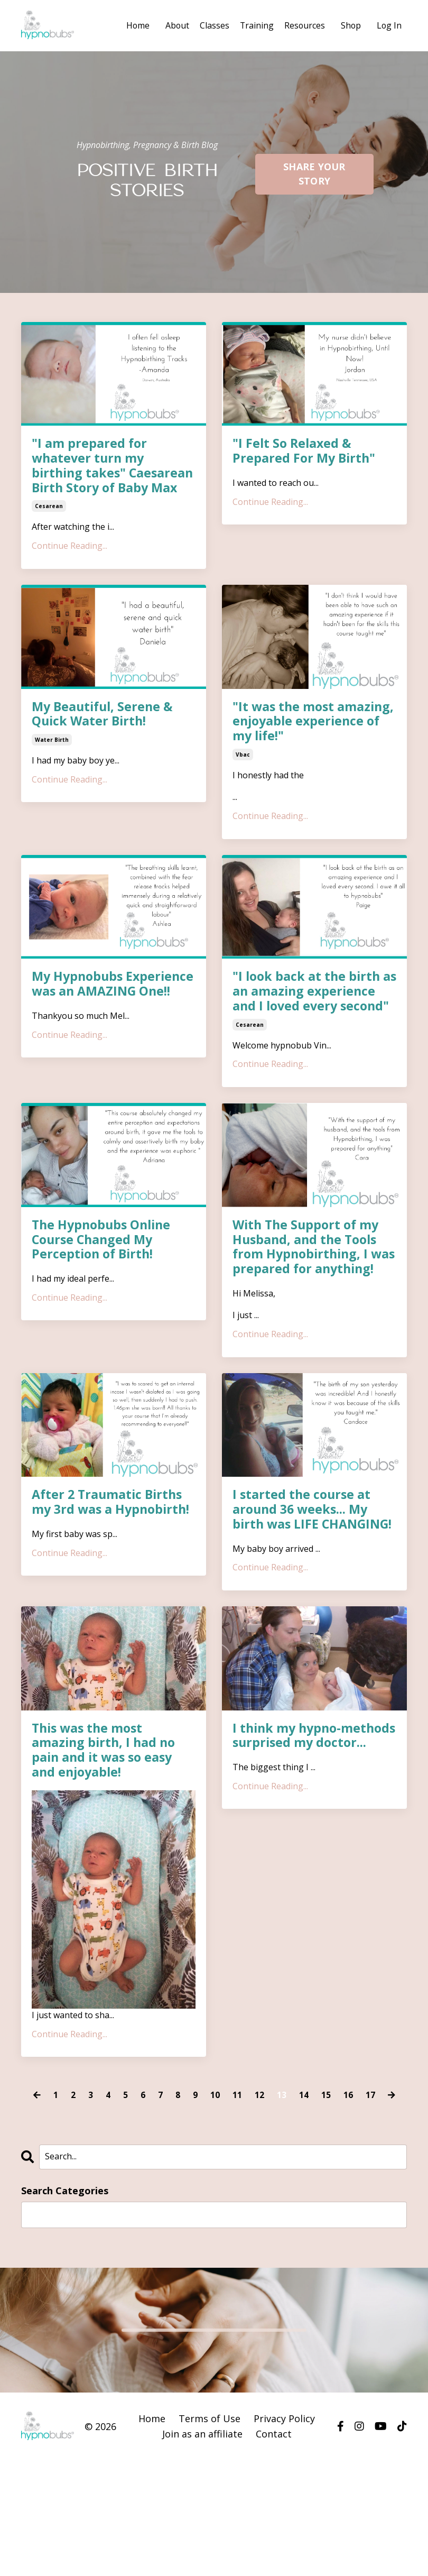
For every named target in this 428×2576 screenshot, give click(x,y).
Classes (212, 25)
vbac (243, 773)
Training (255, 25)
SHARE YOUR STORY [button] (314, 173)
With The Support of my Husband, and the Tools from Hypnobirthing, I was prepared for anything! (308, 1276)
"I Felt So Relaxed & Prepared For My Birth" (305, 451)
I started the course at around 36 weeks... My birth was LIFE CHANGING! (302, 1555)
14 (304, 2152)
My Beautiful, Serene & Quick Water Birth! (105, 731)
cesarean (49, 523)
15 (326, 2152)
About (175, 25)
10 (215, 2152)
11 (237, 2152)
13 (281, 2152)
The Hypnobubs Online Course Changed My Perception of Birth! (104, 1260)
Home (135, 25)
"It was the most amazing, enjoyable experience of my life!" (304, 739)
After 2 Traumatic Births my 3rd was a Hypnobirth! (113, 1540)
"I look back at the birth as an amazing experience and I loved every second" (313, 1011)
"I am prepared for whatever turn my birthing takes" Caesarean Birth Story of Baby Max (109, 474)
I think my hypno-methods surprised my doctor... (303, 1798)
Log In (389, 25)
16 (348, 2152)
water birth (52, 757)
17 (370, 2152)
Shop (350, 25)
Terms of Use (209, 2475)
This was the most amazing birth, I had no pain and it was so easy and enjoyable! (105, 1805)
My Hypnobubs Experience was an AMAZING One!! (90, 1011)
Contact (274, 2491)
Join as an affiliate (202, 2491)
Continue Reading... (69, 562)
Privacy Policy (284, 2475)
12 (259, 2152)
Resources (303, 25)
